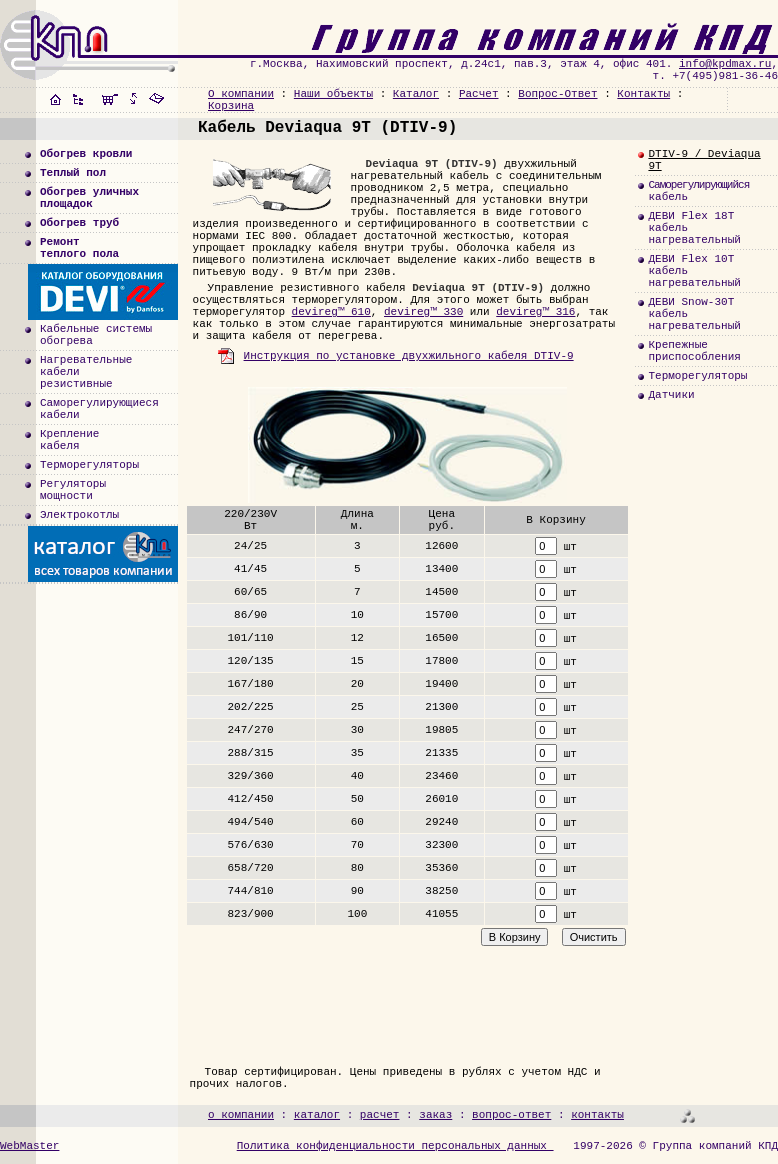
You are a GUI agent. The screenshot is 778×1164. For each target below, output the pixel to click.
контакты (597, 1115)
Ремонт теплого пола (79, 248)
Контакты (643, 94)
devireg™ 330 (423, 312)
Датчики (671, 395)
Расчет (479, 94)
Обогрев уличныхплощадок (89, 198)
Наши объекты (333, 94)
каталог (317, 1115)
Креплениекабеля (69, 440)
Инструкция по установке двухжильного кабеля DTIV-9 (396, 356)
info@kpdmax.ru (725, 64)
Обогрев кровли (86, 154)
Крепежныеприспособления (694, 351)
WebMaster (29, 1146)
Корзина (231, 106)
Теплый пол (73, 173)
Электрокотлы (79, 515)
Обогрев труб (79, 223)
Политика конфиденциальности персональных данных (395, 1146)
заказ (435, 1115)
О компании (241, 94)
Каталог (416, 94)
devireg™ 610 (331, 312)
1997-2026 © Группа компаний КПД (675, 1146)
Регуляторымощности (73, 490)
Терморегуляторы (89, 465)
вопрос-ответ (511, 1115)
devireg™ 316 (535, 312)
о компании (241, 1115)
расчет (380, 1115)
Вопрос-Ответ (557, 94)
